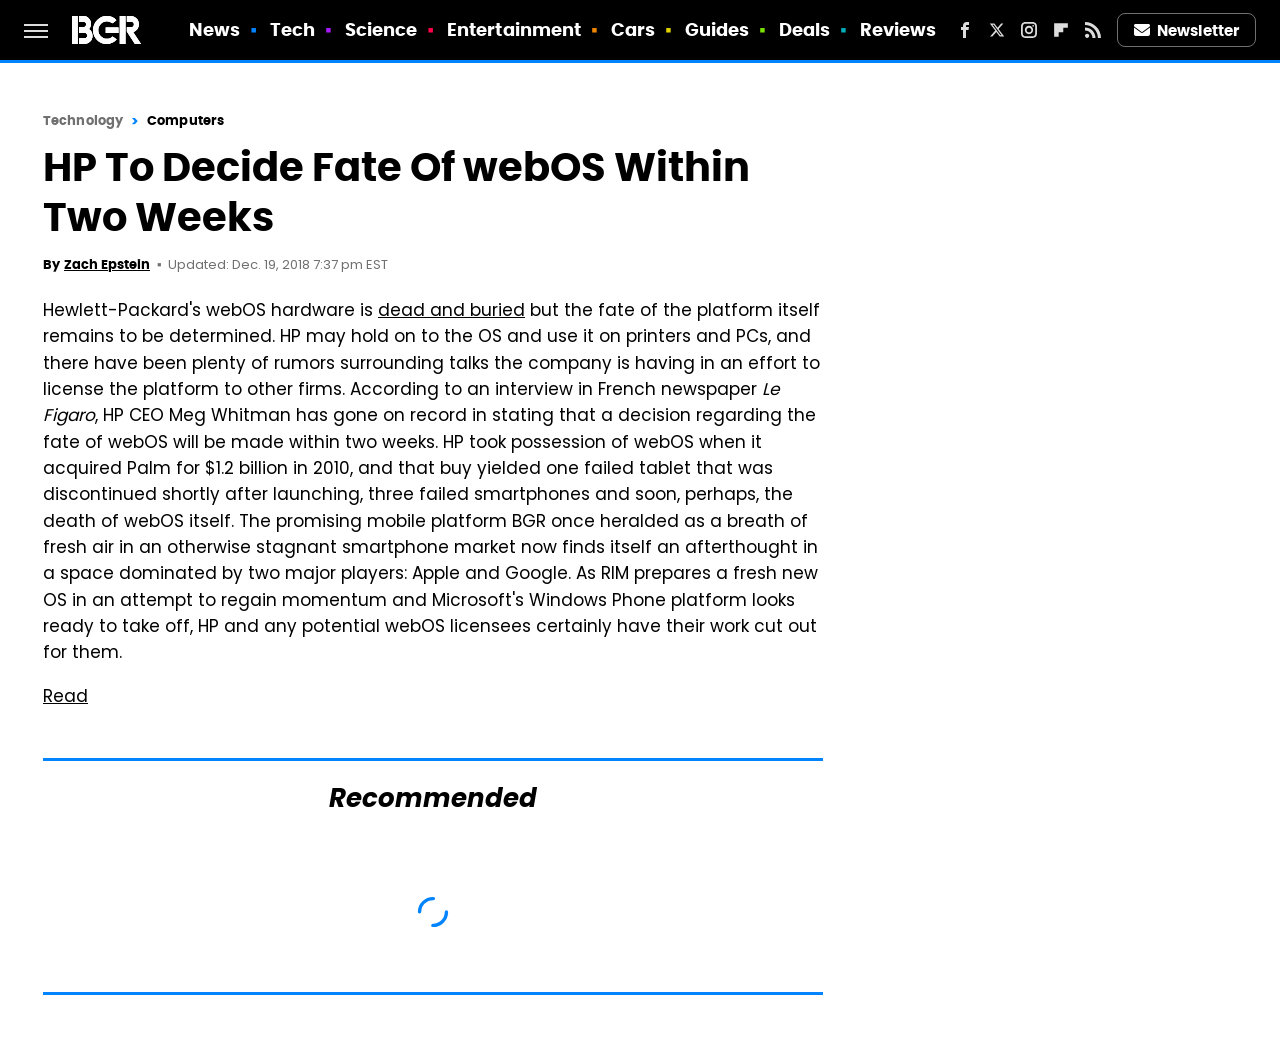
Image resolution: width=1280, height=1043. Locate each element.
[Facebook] (965, 30)
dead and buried (451, 312)
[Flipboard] (1061, 30)
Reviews (898, 29)
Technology (83, 120)
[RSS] (1093, 30)
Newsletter (1187, 30)
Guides (717, 29)
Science (381, 29)
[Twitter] (997, 30)
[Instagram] (1029, 30)
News (214, 29)
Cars (633, 29)
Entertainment (514, 29)
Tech (292, 29)
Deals (805, 29)
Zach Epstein (107, 264)
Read (65, 698)
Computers (185, 120)
